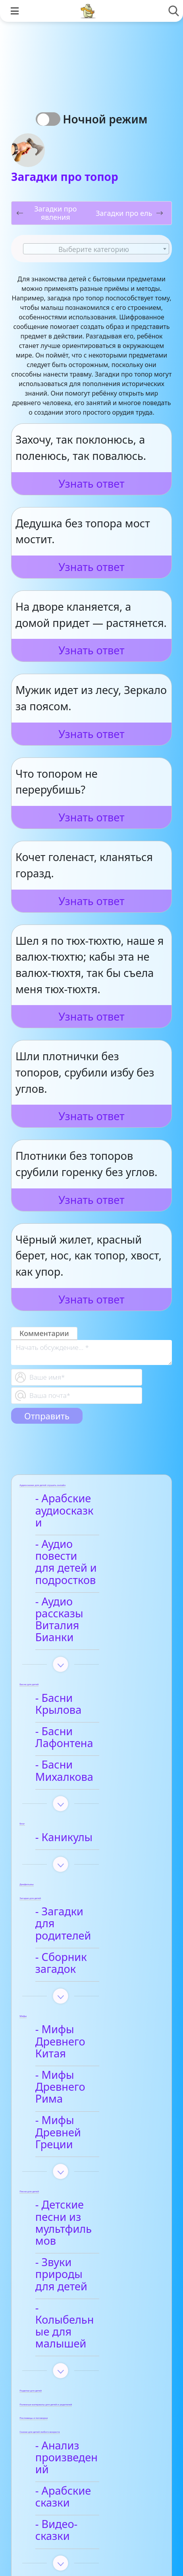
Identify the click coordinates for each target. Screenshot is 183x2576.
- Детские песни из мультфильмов (89, 2067)
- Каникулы (69, 1753)
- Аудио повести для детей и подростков (82, 1544)
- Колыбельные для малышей (91, 2134)
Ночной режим (108, 119)
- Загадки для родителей (76, 1833)
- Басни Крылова (84, 1650)
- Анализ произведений (79, 2247)
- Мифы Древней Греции (84, 1994)
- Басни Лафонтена (90, 1671)
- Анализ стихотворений (80, 2377)
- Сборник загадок (88, 1861)
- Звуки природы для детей (84, 2100)
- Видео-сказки (79, 2296)
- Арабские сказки (87, 2275)
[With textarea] (91, 1352)
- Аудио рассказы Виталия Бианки (85, 1583)
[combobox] (96, 248)
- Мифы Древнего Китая (87, 1927)
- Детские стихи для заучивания (92, 2431)
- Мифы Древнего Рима (87, 1961)
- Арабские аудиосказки (73, 1504)
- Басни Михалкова (90, 1693)
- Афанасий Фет (81, 2404)
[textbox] (96, 249)
